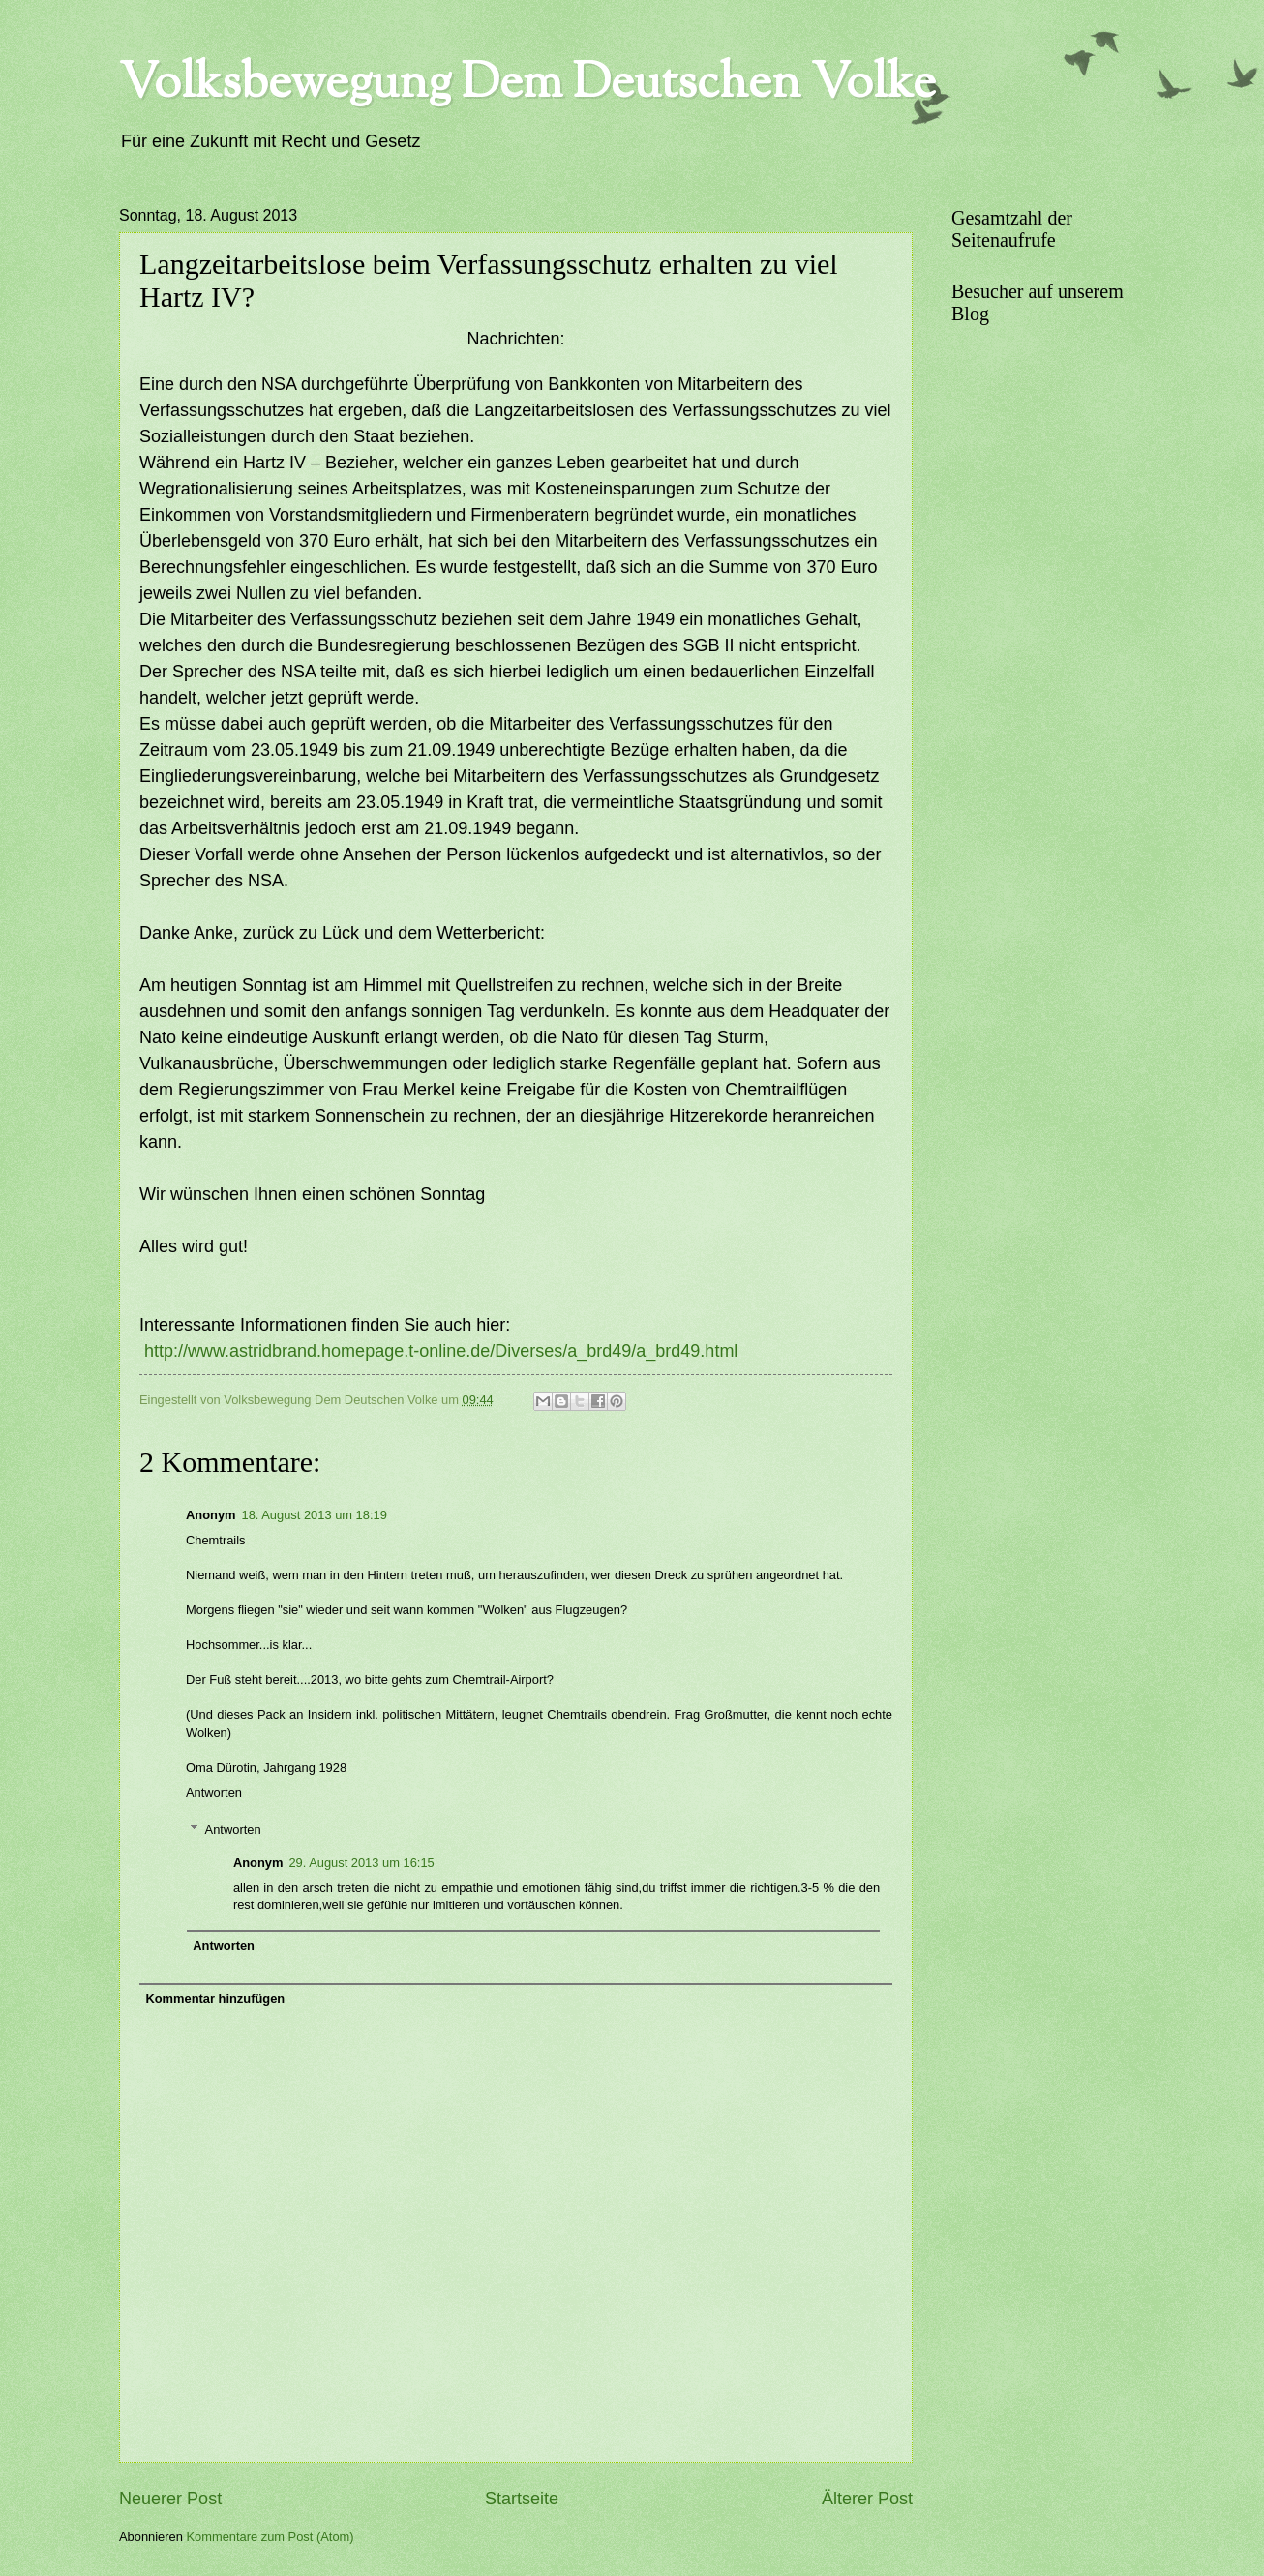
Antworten (214, 1792)
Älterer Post (867, 2498)
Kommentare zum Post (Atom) (269, 2537)
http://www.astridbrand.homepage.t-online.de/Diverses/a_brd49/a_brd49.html (440, 1351)
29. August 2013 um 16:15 (361, 1862)
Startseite (521, 2498)
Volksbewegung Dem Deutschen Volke (527, 85)
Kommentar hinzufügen (215, 1999)
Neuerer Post (170, 2498)
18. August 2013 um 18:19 (314, 1515)
